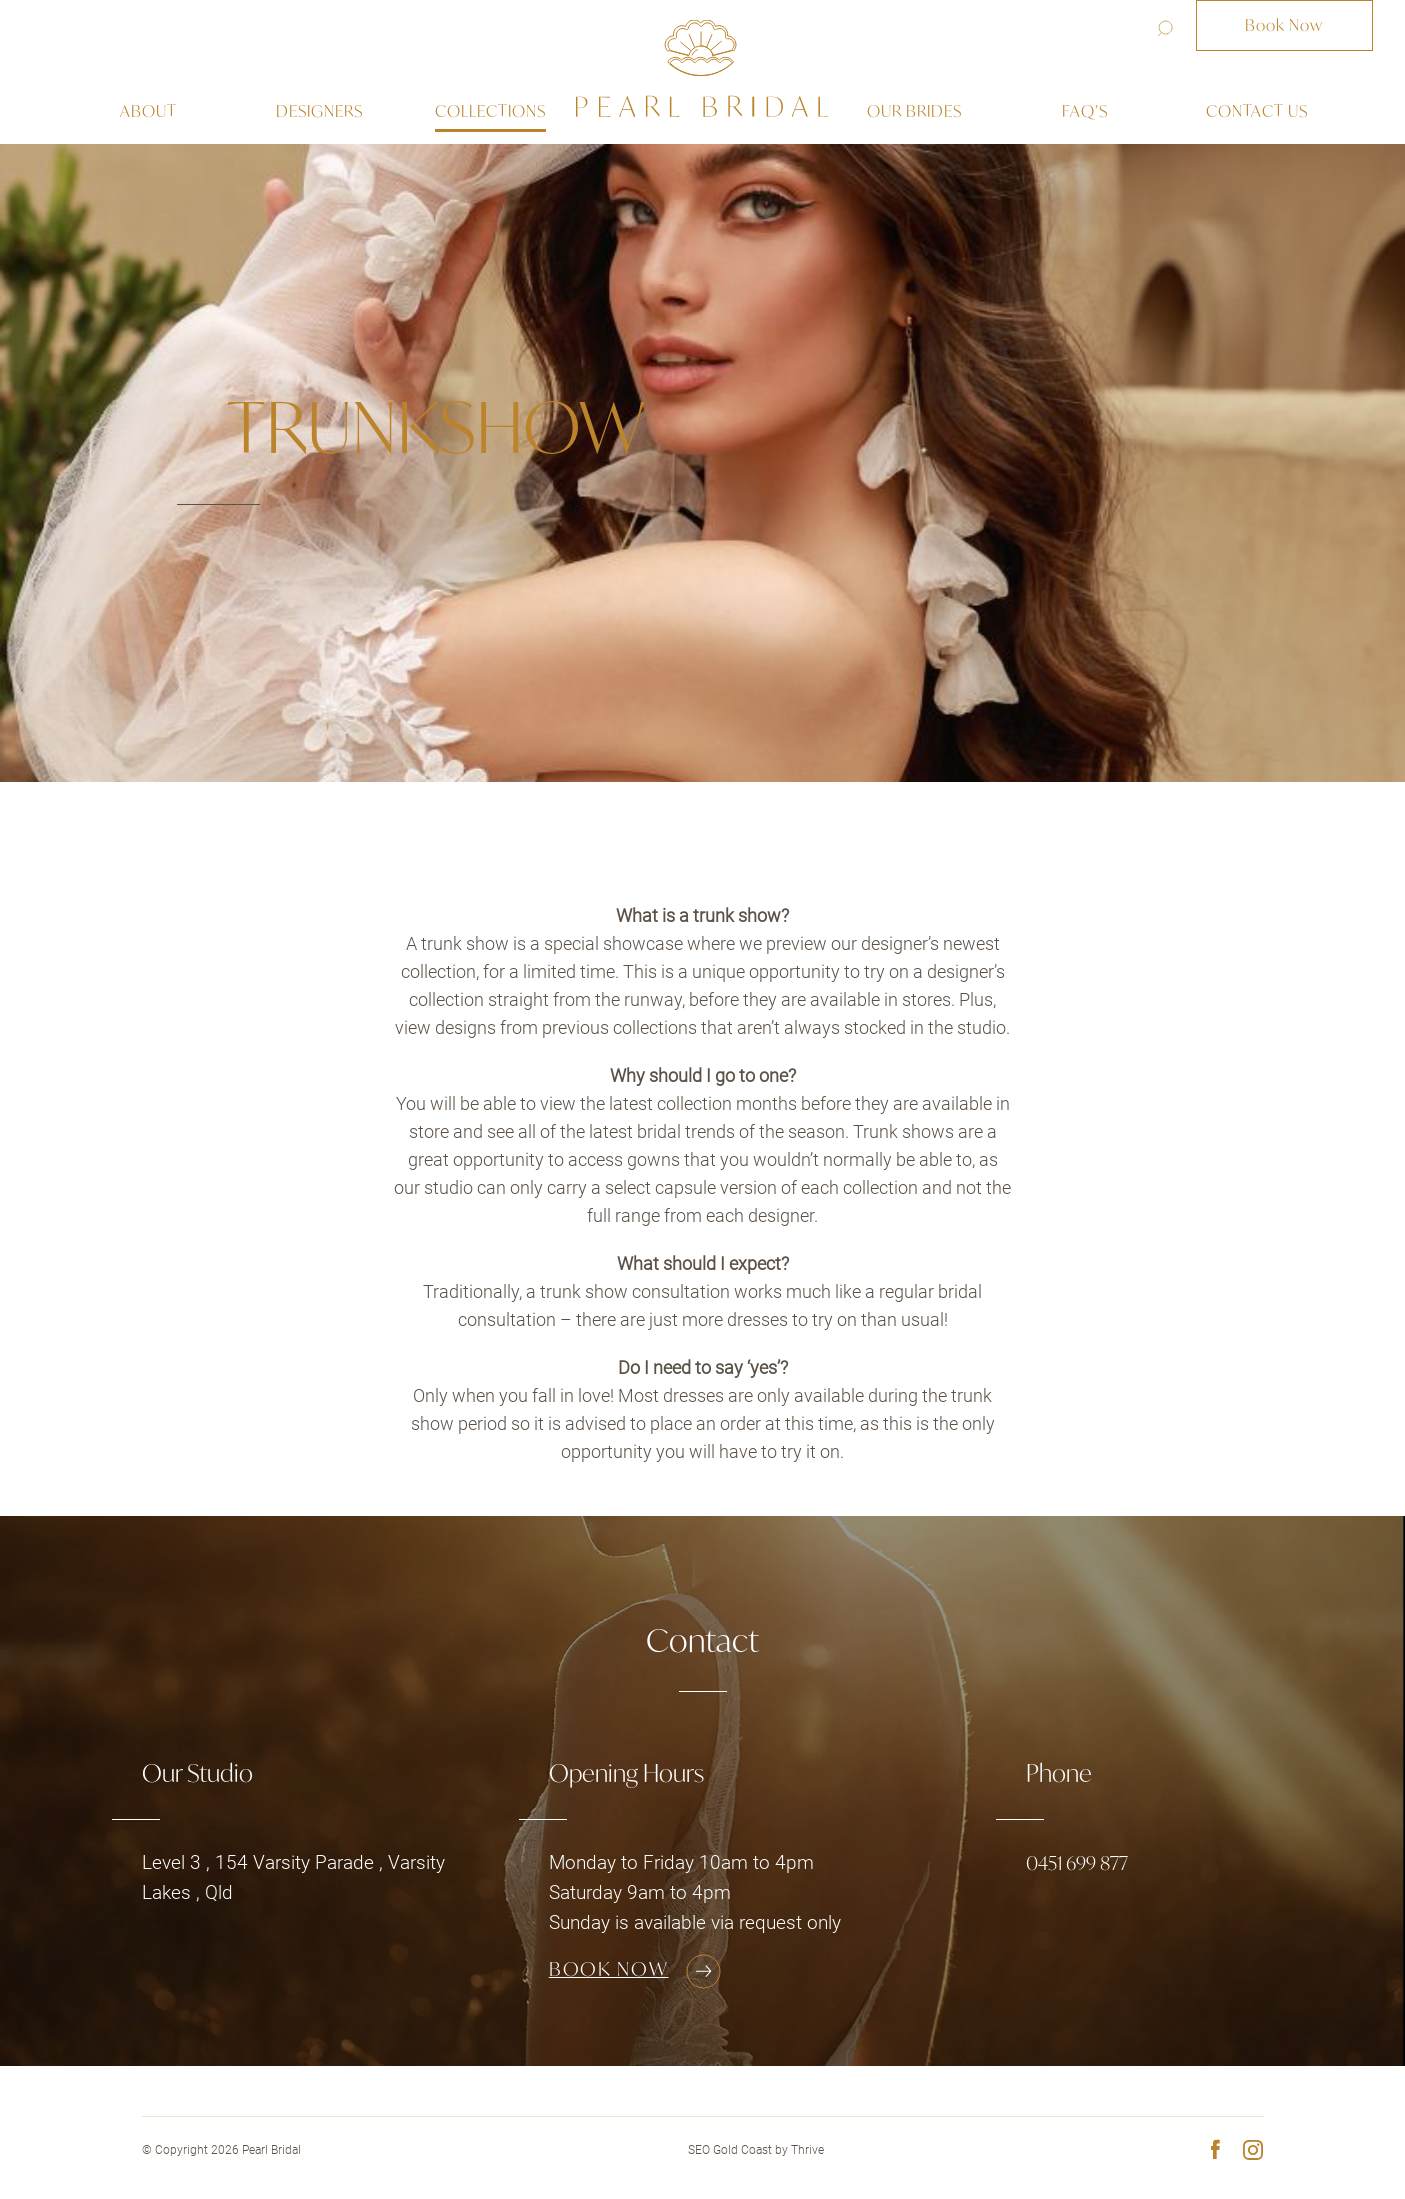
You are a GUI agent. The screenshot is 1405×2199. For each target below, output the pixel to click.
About (148, 111)
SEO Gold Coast (730, 2150)
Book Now (1284, 25)
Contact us (1257, 111)
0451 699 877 (1077, 1862)
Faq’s (1085, 111)
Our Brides (914, 111)
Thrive (807, 2150)
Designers (319, 111)
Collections (490, 111)
